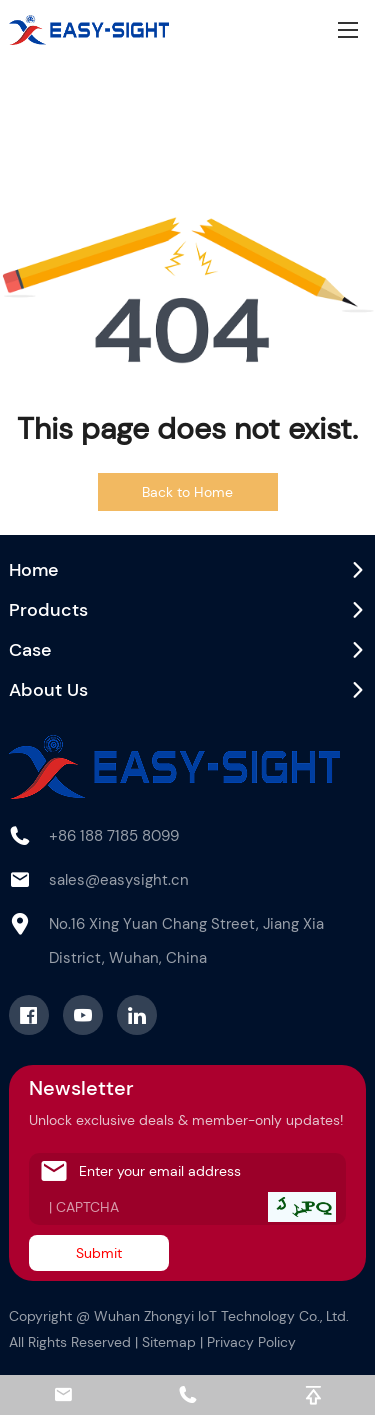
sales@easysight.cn (119, 880)
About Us (48, 690)
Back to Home (187, 492)
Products (48, 610)
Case (30, 650)
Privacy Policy (251, 1342)
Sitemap (169, 1342)
